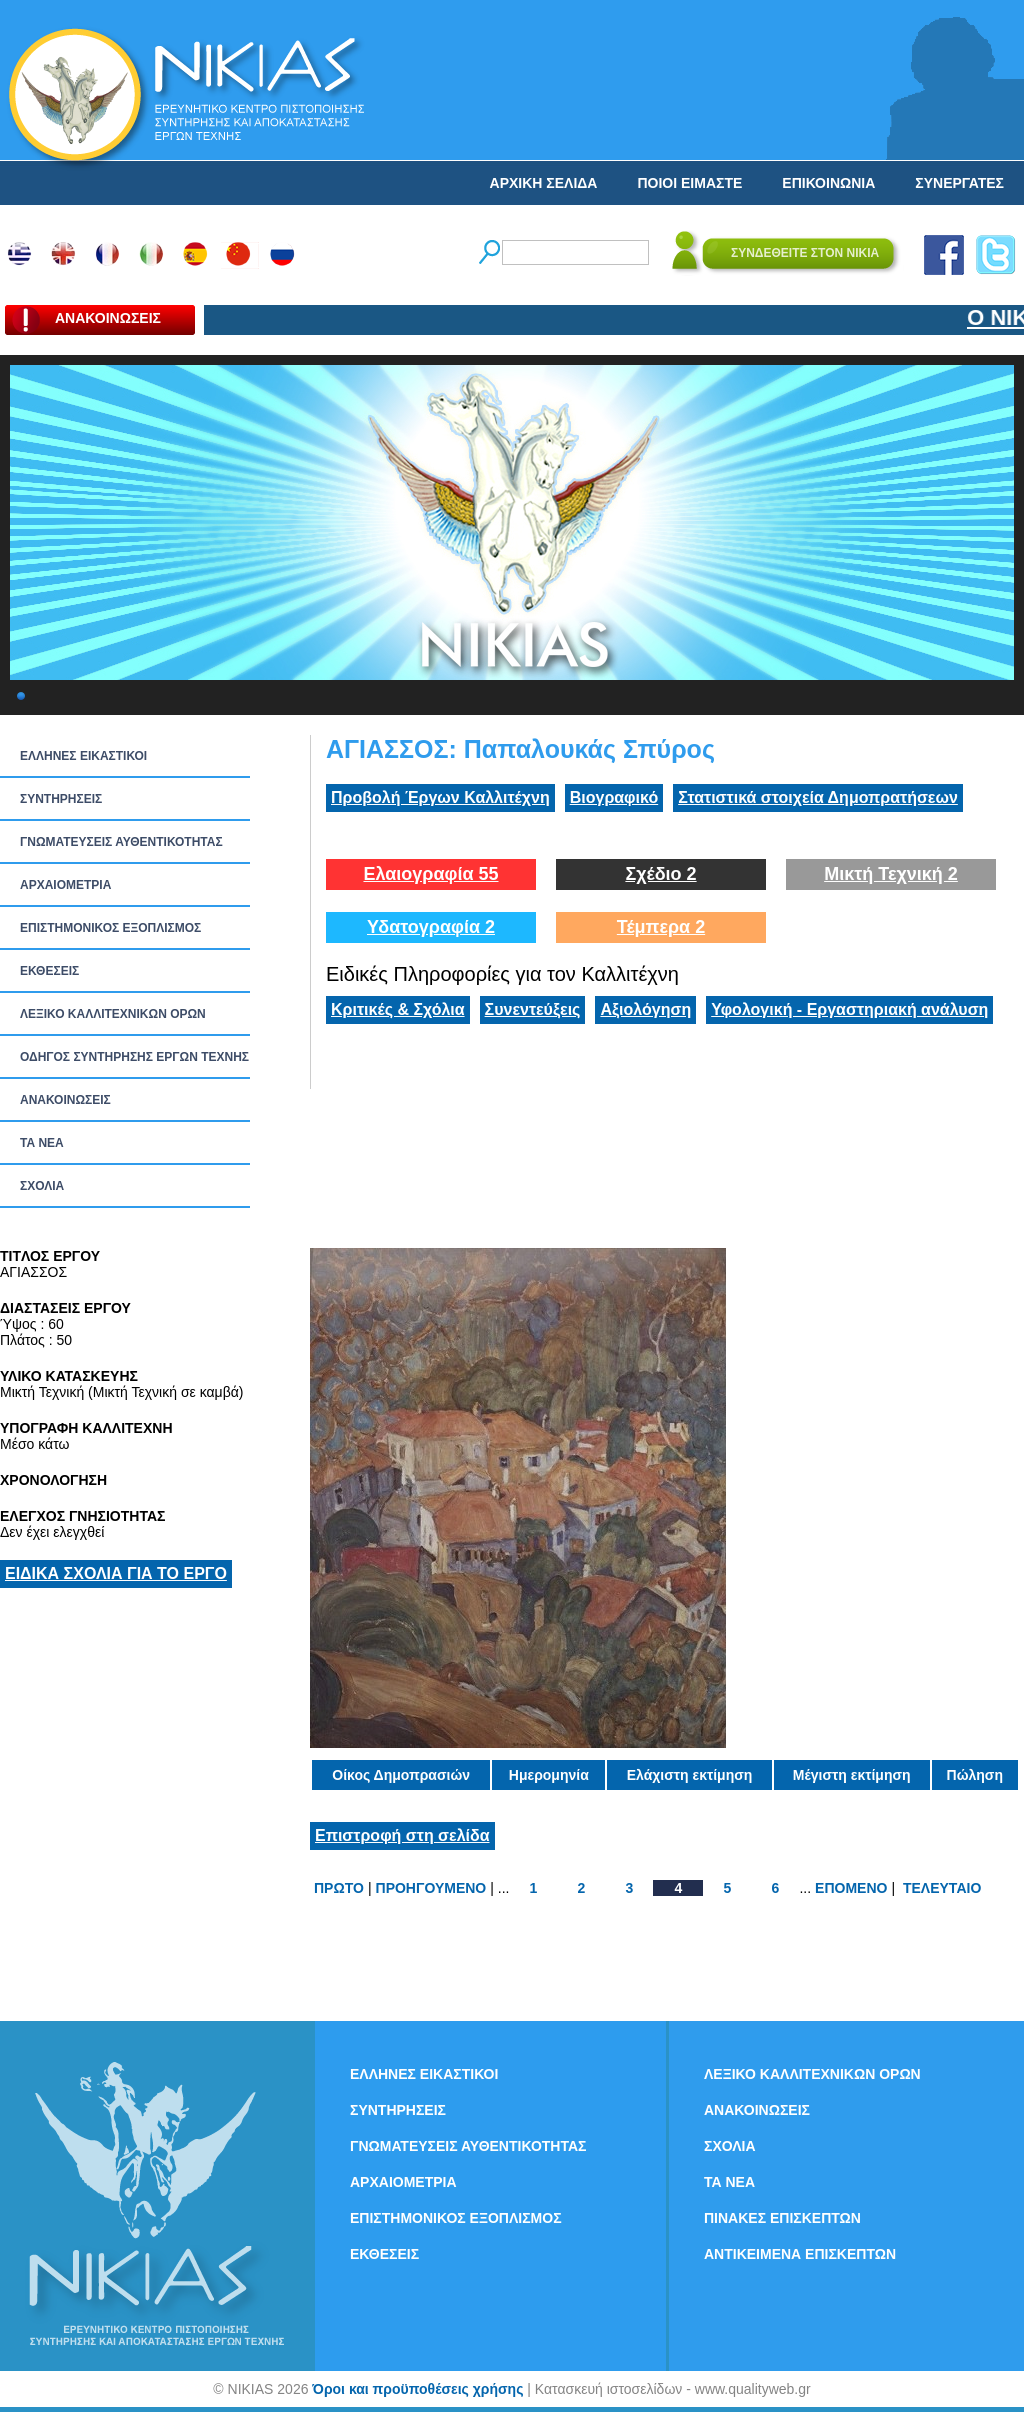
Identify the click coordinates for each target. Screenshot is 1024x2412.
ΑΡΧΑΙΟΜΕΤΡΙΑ (65, 885)
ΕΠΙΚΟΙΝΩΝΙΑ (828, 183)
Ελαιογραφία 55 (430, 874)
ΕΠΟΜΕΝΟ (851, 1888)
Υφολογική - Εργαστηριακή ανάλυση (849, 1009)
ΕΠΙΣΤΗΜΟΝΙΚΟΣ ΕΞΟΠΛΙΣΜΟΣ (110, 928)
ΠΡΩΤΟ (339, 1888)
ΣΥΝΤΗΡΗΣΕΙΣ (61, 799)
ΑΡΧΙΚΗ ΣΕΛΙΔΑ (544, 183)
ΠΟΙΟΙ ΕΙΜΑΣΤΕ (689, 183)
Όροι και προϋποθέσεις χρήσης (417, 2389)
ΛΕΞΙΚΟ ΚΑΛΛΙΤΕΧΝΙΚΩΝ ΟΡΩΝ (113, 1014)
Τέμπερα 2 (661, 927)
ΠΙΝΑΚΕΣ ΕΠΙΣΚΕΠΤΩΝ (782, 2218)
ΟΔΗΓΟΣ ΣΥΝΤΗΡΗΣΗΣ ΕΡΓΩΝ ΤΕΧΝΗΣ (134, 1057)
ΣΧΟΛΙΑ (42, 1186)
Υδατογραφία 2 (431, 927)
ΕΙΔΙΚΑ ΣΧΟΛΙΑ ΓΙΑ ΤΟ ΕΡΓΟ (116, 1573)
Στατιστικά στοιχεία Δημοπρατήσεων (818, 797)
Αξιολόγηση (645, 1009)
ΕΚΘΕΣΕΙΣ (49, 971)
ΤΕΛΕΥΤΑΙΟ (942, 1888)
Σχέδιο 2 (660, 874)
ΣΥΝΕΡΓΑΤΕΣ (959, 183)
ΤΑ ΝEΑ (42, 1143)
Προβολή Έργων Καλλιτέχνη (440, 797)
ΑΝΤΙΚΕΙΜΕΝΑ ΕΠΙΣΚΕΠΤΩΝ (800, 2254)
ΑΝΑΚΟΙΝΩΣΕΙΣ (65, 1100)
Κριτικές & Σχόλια (398, 1009)
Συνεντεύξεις (533, 1009)
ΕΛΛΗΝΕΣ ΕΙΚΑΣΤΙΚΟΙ (83, 756)
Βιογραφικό (614, 797)
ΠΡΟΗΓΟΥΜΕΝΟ (431, 1888)
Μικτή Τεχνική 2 (891, 874)
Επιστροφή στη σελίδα (402, 1835)
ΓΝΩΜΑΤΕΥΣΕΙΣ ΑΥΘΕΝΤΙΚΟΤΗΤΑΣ (121, 842)
